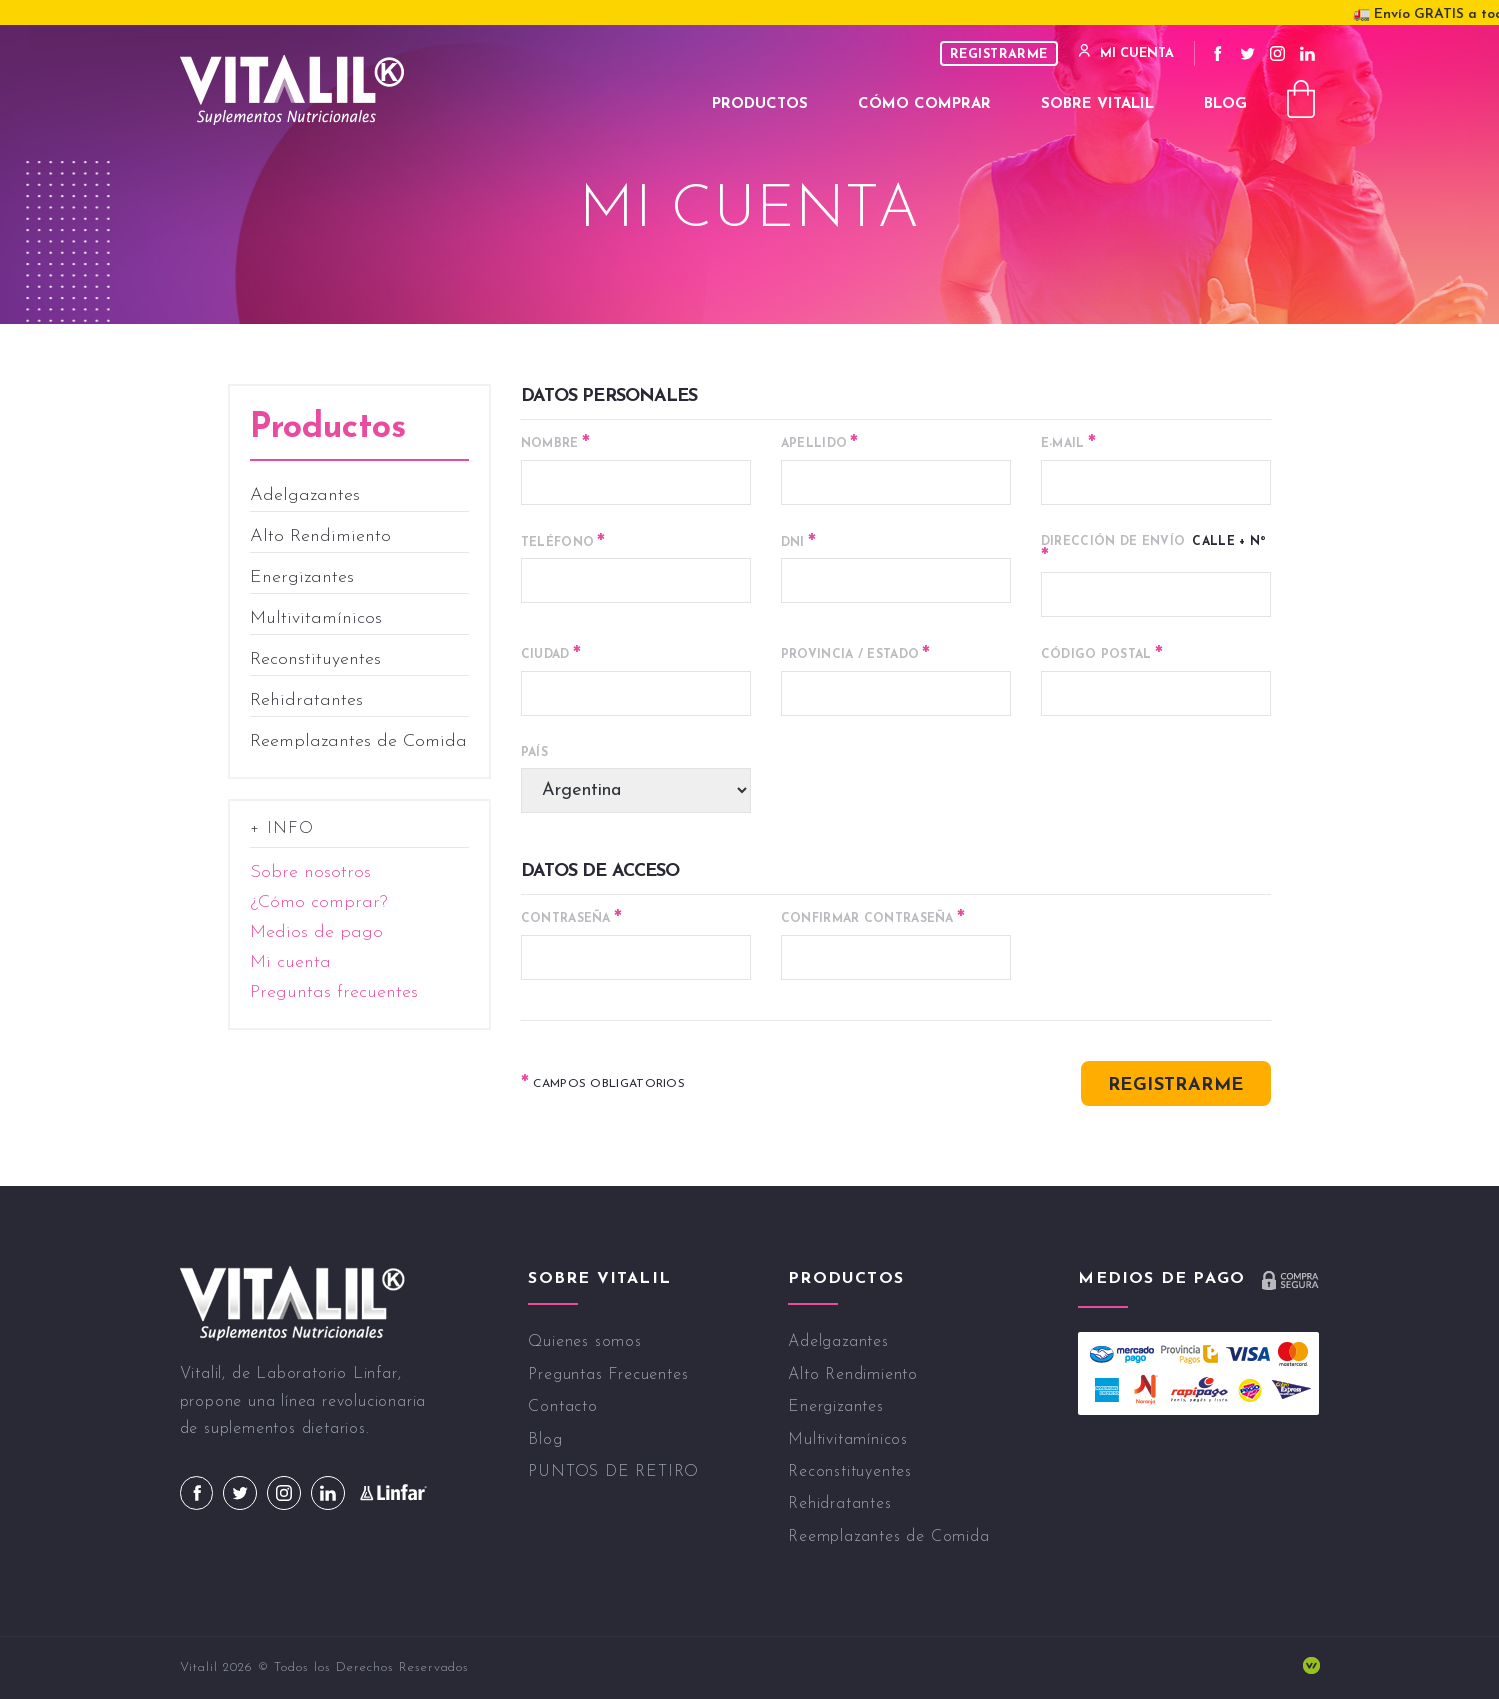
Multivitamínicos (316, 618)
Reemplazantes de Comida (358, 741)
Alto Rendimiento (320, 536)
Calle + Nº (1154, 550)
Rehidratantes (306, 700)
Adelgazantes (305, 495)
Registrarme (999, 54)
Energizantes (302, 577)
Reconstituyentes (315, 659)
